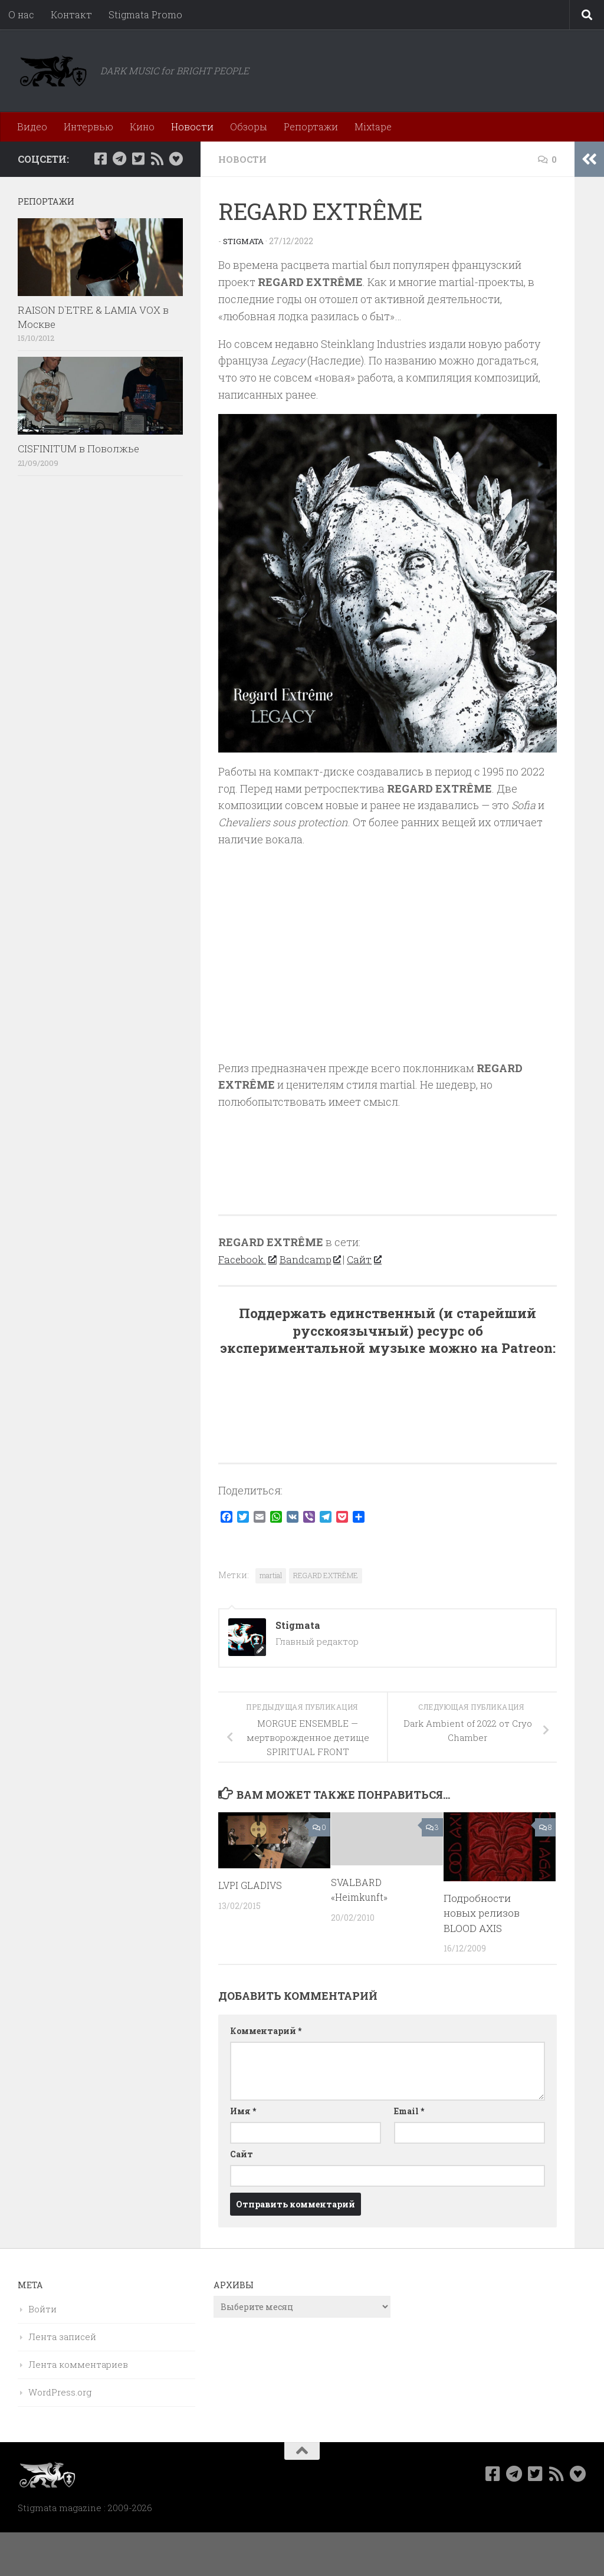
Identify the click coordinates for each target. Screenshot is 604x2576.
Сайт (371, 1259)
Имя (243, 2111)
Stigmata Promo (145, 14)
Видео (32, 126)
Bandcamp (315, 1259)
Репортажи (311, 126)
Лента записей (62, 2336)
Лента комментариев (78, 2364)
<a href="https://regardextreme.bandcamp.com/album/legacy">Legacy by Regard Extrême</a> (387, 1156)
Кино (142, 126)
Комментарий (265, 2030)
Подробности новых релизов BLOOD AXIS (482, 1913)
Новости (192, 126)
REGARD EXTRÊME (325, 1575)
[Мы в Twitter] (138, 159)
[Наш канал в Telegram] (119, 159)
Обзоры (248, 126)
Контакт (71, 14)
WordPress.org (59, 2392)
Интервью (88, 126)
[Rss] (157, 159)
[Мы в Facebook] (100, 159)
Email (409, 2111)
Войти (42, 2309)
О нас (21, 14)
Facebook (248, 1259)
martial (271, 1575)
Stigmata (245, 241)
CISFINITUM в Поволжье (78, 448)
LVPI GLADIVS (251, 1885)
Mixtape (373, 126)
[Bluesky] (176, 159)
